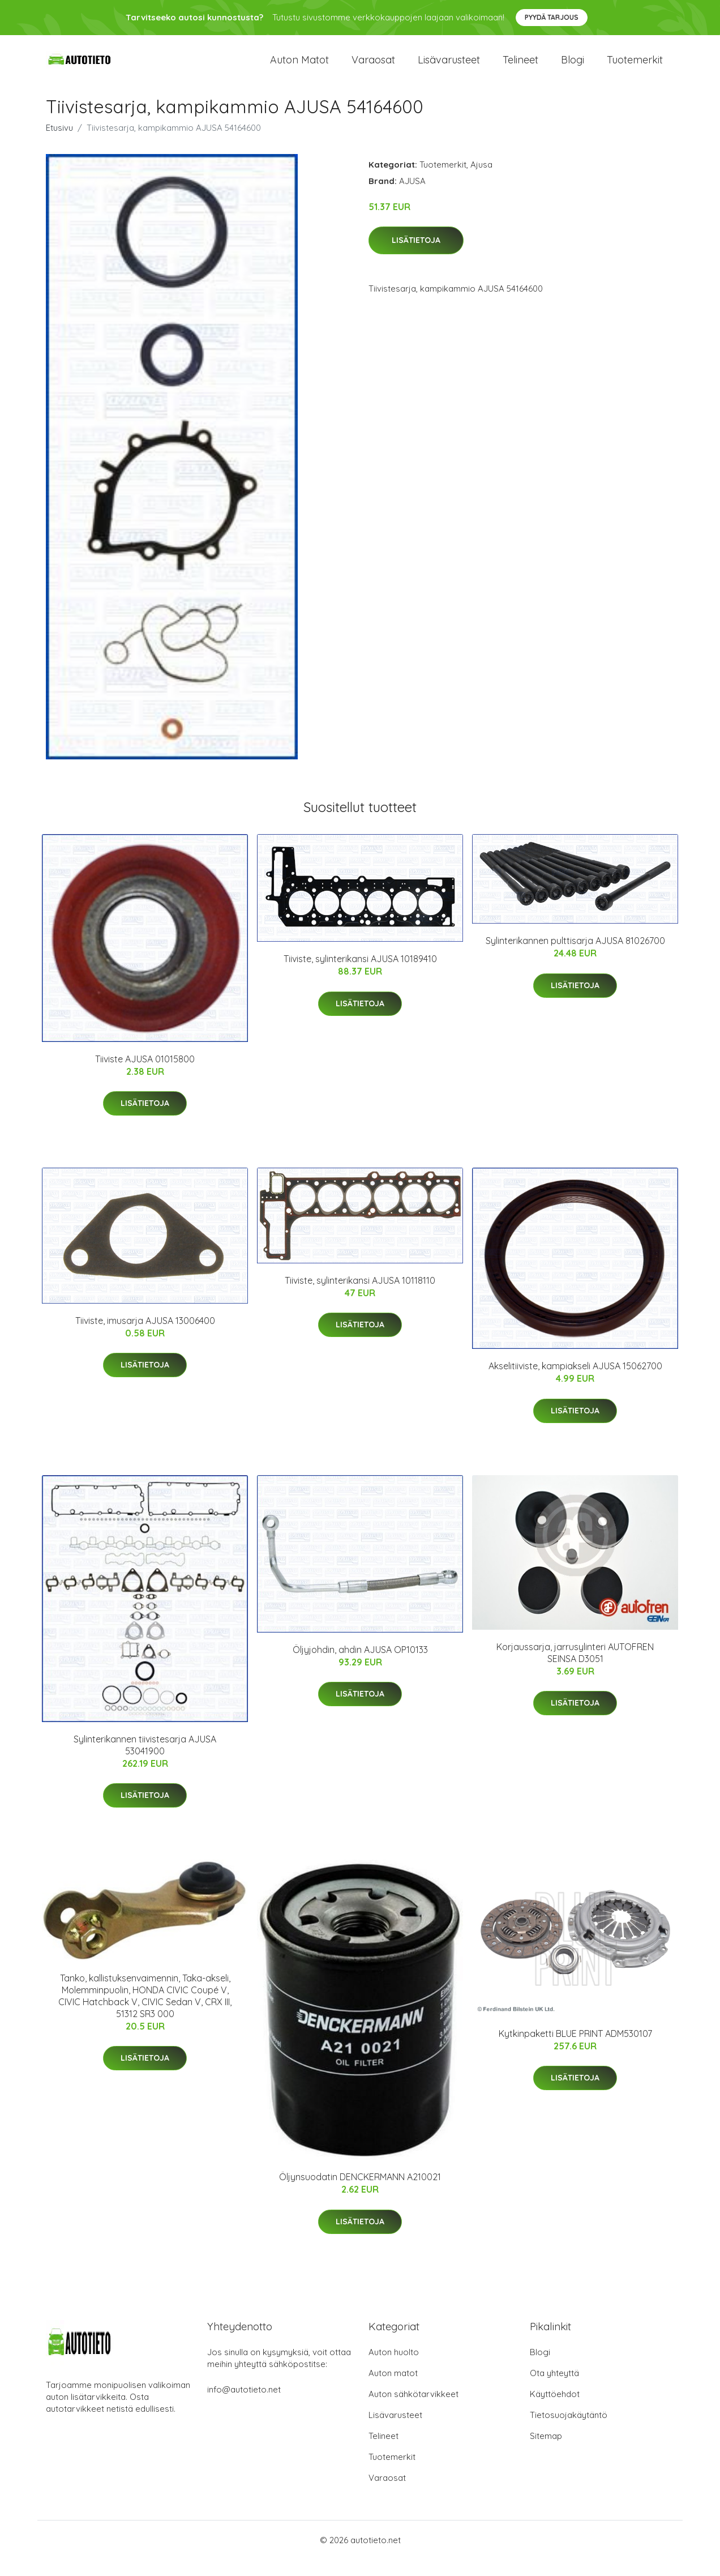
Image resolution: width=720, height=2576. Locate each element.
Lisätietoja (416, 256)
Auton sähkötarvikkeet (413, 2410)
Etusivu (59, 143)
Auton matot (299, 67)
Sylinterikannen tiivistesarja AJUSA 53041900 (145, 1760)
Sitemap (546, 2452)
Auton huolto (393, 2368)
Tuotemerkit (635, 67)
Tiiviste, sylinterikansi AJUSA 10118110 (360, 1296)
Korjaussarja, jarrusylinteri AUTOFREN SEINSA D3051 (575, 1668)
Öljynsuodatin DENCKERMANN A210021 (360, 2193)
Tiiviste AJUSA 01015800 (145, 1075)
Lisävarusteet (449, 67)
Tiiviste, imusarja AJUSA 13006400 (145, 1336)
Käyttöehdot (555, 2410)
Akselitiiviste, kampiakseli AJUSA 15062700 (575, 1382)
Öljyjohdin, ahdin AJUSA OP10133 (360, 1665)
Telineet (520, 67)
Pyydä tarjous (551, 17)
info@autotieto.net (244, 2405)
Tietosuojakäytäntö (568, 2431)
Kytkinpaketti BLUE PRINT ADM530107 (575, 2050)
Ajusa (481, 180)
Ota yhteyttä (554, 2389)
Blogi (572, 67)
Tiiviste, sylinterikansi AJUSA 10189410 (360, 975)
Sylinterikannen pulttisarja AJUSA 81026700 (575, 957)
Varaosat (373, 67)
